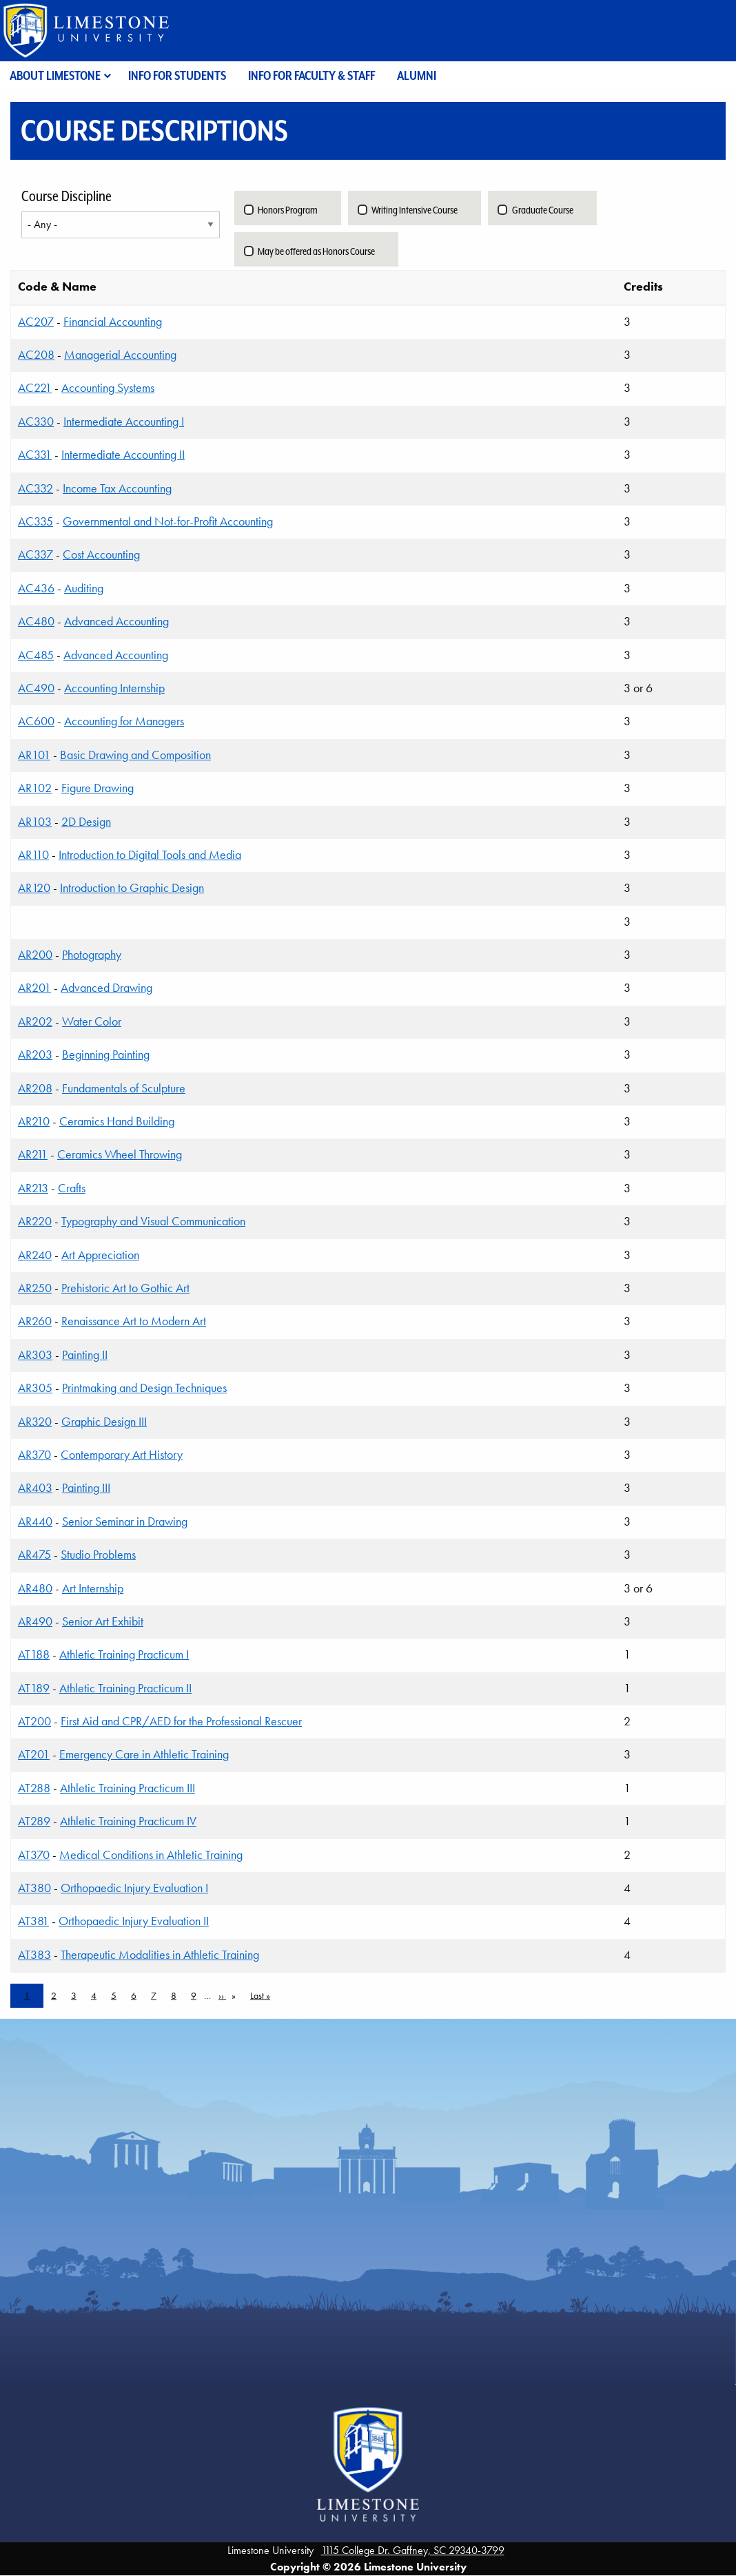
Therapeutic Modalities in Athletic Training (160, 1954)
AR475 (34, 1554)
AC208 (36, 354)
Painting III (86, 1487)
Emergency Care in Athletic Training (144, 1754)
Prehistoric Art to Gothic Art (125, 1288)
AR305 (35, 1388)
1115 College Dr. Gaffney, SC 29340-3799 (412, 2550)
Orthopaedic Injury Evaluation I (134, 1888)
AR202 (35, 1021)
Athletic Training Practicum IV (128, 1821)
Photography (91, 954)
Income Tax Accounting (117, 488)
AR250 (35, 1288)
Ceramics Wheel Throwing (119, 1154)
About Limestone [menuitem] (55, 75)
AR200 (35, 954)
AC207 (36, 321)
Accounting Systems (107, 388)
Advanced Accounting (116, 621)
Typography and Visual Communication (153, 1221)
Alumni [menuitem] (416, 75)
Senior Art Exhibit (102, 1621)
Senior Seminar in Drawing (124, 1521)
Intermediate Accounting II (123, 454)
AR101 (34, 755)
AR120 (34, 888)
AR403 (35, 1487)
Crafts (71, 1188)
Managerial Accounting (120, 354)
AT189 (34, 1688)
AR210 (34, 1121)
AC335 (35, 521)
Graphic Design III (104, 1421)
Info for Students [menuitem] (177, 75)
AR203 (35, 1054)
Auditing (83, 588)
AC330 (36, 421)
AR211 (33, 1154)
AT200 (34, 1721)
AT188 (34, 1654)
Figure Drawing (97, 788)
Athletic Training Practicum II (125, 1688)
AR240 (35, 1255)
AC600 (36, 721)
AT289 (34, 1821)
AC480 (36, 621)
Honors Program (288, 210)
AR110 (33, 854)
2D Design (86, 821)
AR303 (35, 1355)
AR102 (35, 788)
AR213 (33, 1188)
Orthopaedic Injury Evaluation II (134, 1921)
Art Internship (92, 1588)
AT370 (34, 1855)
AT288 (34, 1788)
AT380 (34, 1888)
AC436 (36, 588)
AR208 (35, 1088)
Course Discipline (66, 196)
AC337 (35, 554)
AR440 (35, 1521)
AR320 (35, 1421)
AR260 (35, 1321)
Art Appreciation (100, 1255)
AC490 (36, 688)
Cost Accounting (101, 554)
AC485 (36, 655)
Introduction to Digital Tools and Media (150, 854)
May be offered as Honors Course (316, 251)
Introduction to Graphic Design (132, 888)
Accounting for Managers (124, 721)
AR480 (35, 1588)
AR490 (35, 1621)
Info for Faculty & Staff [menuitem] (311, 75)
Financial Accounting (112, 321)
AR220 (35, 1221)
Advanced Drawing (106, 987)
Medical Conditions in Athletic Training (151, 1855)
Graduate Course (542, 210)
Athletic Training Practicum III (127, 1788)
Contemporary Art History (122, 1454)
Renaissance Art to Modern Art (133, 1321)
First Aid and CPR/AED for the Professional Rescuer (181, 1721)
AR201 (34, 987)
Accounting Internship (114, 688)
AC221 (35, 388)
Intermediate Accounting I (123, 421)
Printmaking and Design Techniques (144, 1388)
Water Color (91, 1021)
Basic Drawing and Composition (135, 755)
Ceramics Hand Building (116, 1121)
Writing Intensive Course (414, 210)
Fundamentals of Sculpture (123, 1088)
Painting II (85, 1355)
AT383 (34, 1954)
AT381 (33, 1921)
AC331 (35, 454)
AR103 (35, 821)
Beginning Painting (106, 1054)
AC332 (35, 488)
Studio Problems (98, 1554)
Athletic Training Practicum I (124, 1654)
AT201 (34, 1754)
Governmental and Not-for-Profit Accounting (168, 521)
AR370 (34, 1454)
